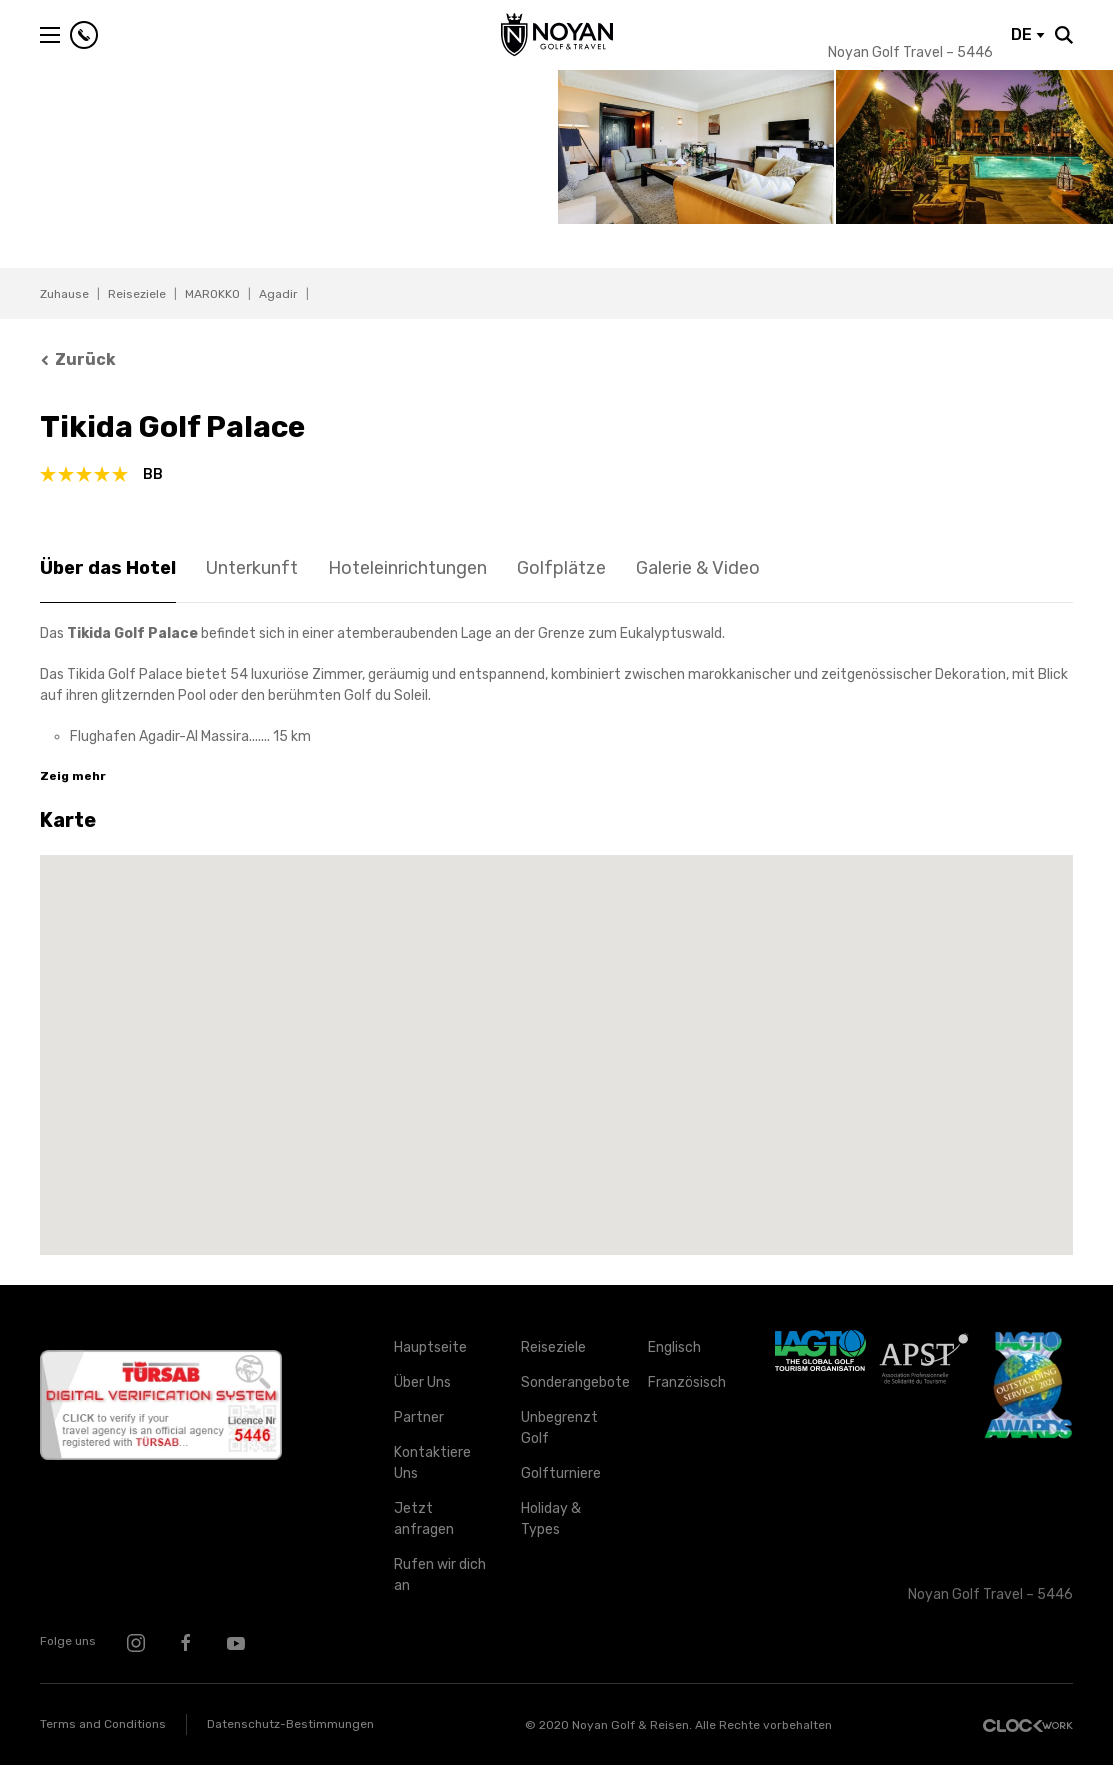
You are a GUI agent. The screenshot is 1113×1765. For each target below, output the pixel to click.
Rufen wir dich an (440, 1575)
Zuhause (64, 294)
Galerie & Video (698, 568)
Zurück (78, 359)
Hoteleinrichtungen (407, 568)
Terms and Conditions (103, 1724)
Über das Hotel (108, 568)
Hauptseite (430, 1347)
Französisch (687, 1382)
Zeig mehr (73, 776)
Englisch (674, 1347)
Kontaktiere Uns (432, 1463)
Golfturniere (561, 1473)
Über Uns (422, 1382)
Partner (419, 1417)
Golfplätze (561, 568)
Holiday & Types (551, 1519)
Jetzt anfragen (424, 1519)
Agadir (278, 294)
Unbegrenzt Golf (559, 1428)
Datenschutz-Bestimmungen (290, 1724)
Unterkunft (252, 568)
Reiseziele (137, 294)
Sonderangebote (569, 1382)
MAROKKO (212, 294)
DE (1028, 34)
